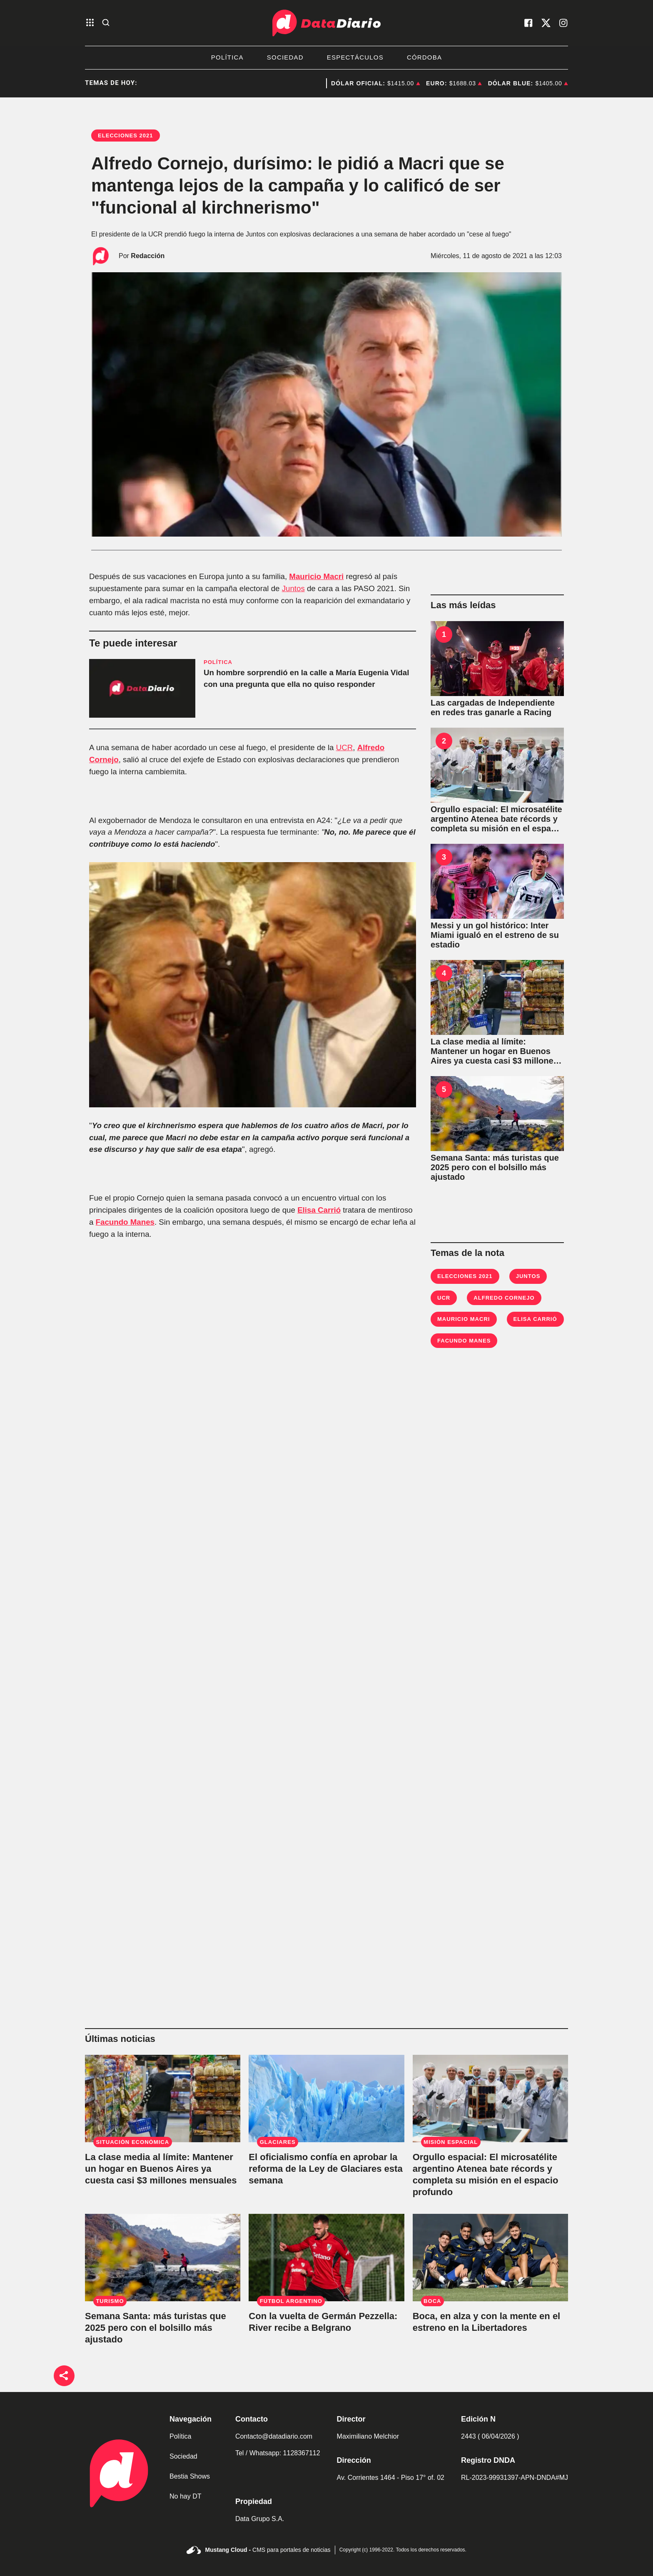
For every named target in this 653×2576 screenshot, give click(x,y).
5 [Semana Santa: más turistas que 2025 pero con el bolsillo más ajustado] (444, 1089)
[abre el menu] (90, 23)
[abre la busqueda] (106, 23)
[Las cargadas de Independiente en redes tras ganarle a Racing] (497, 658)
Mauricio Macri (316, 576)
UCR (344, 747)
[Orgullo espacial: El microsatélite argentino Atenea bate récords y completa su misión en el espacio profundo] (497, 765)
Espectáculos (355, 57)
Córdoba (424, 57)
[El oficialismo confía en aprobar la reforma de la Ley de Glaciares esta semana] (326, 2098)
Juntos (293, 588)
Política (227, 57)
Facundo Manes (125, 1222)
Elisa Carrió (319, 1210)
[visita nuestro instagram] (563, 22)
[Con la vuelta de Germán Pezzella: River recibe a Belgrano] (326, 2257)
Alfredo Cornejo (504, 1298)
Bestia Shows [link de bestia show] (189, 2476)
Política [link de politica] (180, 2436)
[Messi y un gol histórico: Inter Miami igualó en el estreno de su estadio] (497, 881)
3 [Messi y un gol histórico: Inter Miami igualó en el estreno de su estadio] (444, 857)
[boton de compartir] (64, 2375)
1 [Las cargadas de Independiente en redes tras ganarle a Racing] (444, 634)
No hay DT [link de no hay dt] (185, 2496)
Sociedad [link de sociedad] (183, 2456)
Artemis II (308, 83)
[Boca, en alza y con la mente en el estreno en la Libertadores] (490, 2257)
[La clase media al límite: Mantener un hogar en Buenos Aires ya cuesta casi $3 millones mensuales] (497, 997)
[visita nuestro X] (546, 22)
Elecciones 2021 (465, 1276)
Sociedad (285, 57)
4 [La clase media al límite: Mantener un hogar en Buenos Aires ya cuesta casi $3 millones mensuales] (444, 973)
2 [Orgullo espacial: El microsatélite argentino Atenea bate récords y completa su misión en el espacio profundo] (444, 741)
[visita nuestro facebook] (528, 22)
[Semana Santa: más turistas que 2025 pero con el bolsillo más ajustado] (497, 1113)
